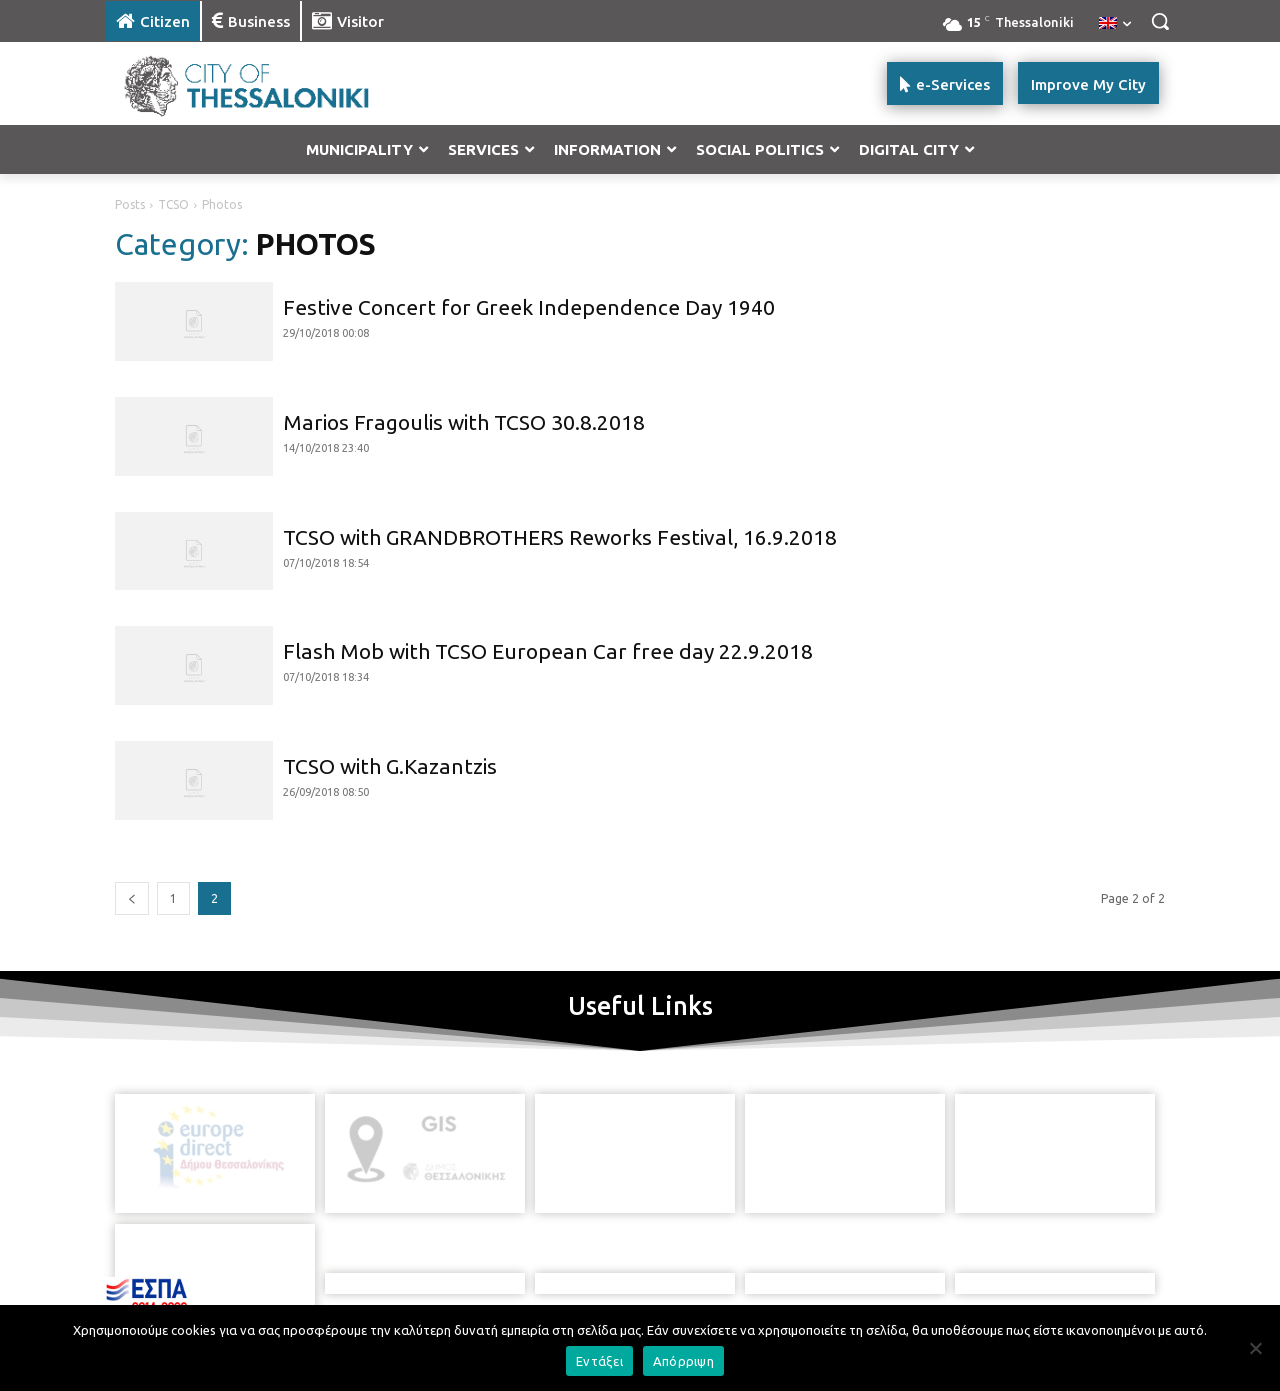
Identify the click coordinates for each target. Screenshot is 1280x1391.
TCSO (173, 204)
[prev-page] (132, 898)
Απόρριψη (683, 1361)
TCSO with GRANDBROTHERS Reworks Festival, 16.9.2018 (560, 537)
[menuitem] (1115, 24)
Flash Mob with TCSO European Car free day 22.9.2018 (548, 651)
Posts (130, 204)
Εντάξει (599, 1361)
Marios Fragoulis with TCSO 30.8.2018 (464, 422)
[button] (1160, 21)
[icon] (709, 1259)
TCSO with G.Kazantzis (390, 766)
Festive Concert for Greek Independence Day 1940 (529, 307)
